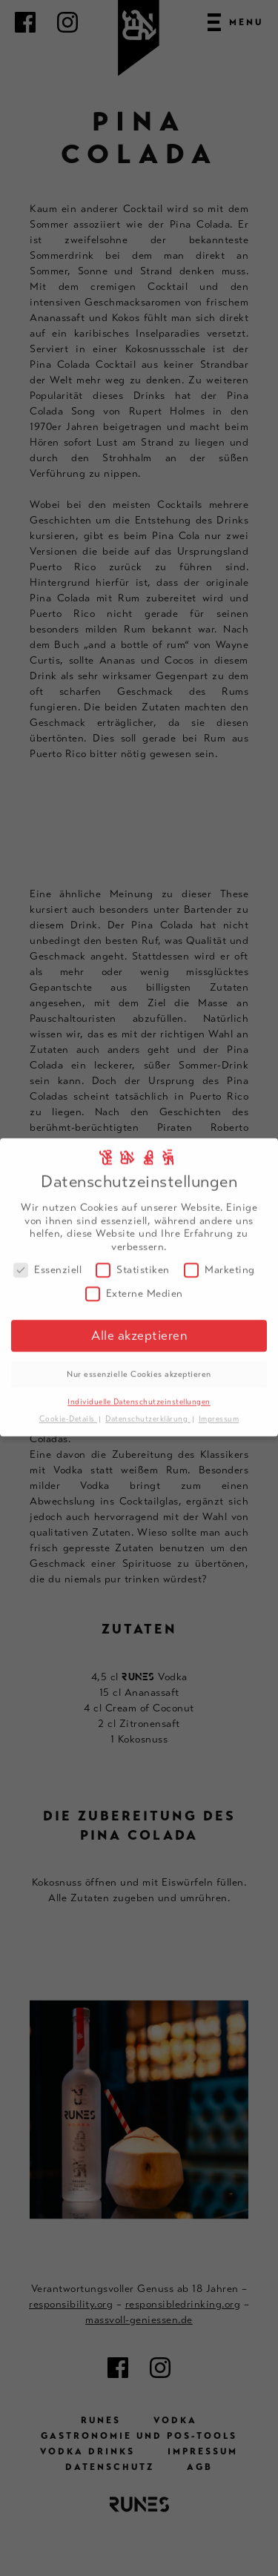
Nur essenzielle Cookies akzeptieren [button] (139, 1366)
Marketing (219, 1262)
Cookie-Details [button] (68, 1411)
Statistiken (133, 1262)
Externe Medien (134, 1285)
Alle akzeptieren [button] (139, 1327)
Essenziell (47, 1262)
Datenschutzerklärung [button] (148, 1411)
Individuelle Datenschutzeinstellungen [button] (139, 1393)
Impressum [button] (219, 1411)
